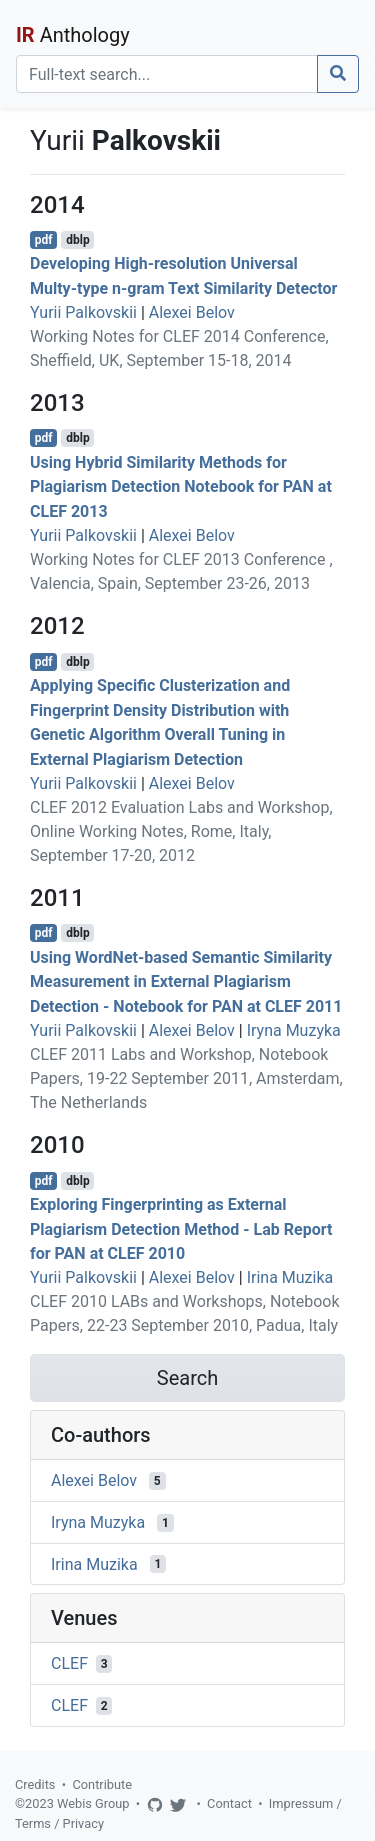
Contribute (102, 1784)
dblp (77, 240)
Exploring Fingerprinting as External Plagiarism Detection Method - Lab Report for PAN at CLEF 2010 (181, 1229)
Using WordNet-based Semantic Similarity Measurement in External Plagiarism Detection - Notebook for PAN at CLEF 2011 (186, 981)
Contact (229, 1803)
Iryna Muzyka (294, 1030)
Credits (35, 1784)
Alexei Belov (192, 312)
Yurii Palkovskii (83, 312)
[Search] (167, 74)
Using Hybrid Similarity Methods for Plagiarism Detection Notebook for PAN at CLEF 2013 (181, 486)
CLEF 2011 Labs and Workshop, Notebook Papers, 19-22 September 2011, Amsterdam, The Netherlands (186, 1078)
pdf (44, 240)
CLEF (69, 1663)
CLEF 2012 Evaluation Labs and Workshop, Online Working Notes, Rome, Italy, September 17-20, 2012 (181, 831)
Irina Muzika (290, 1277)
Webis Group (93, 1803)
